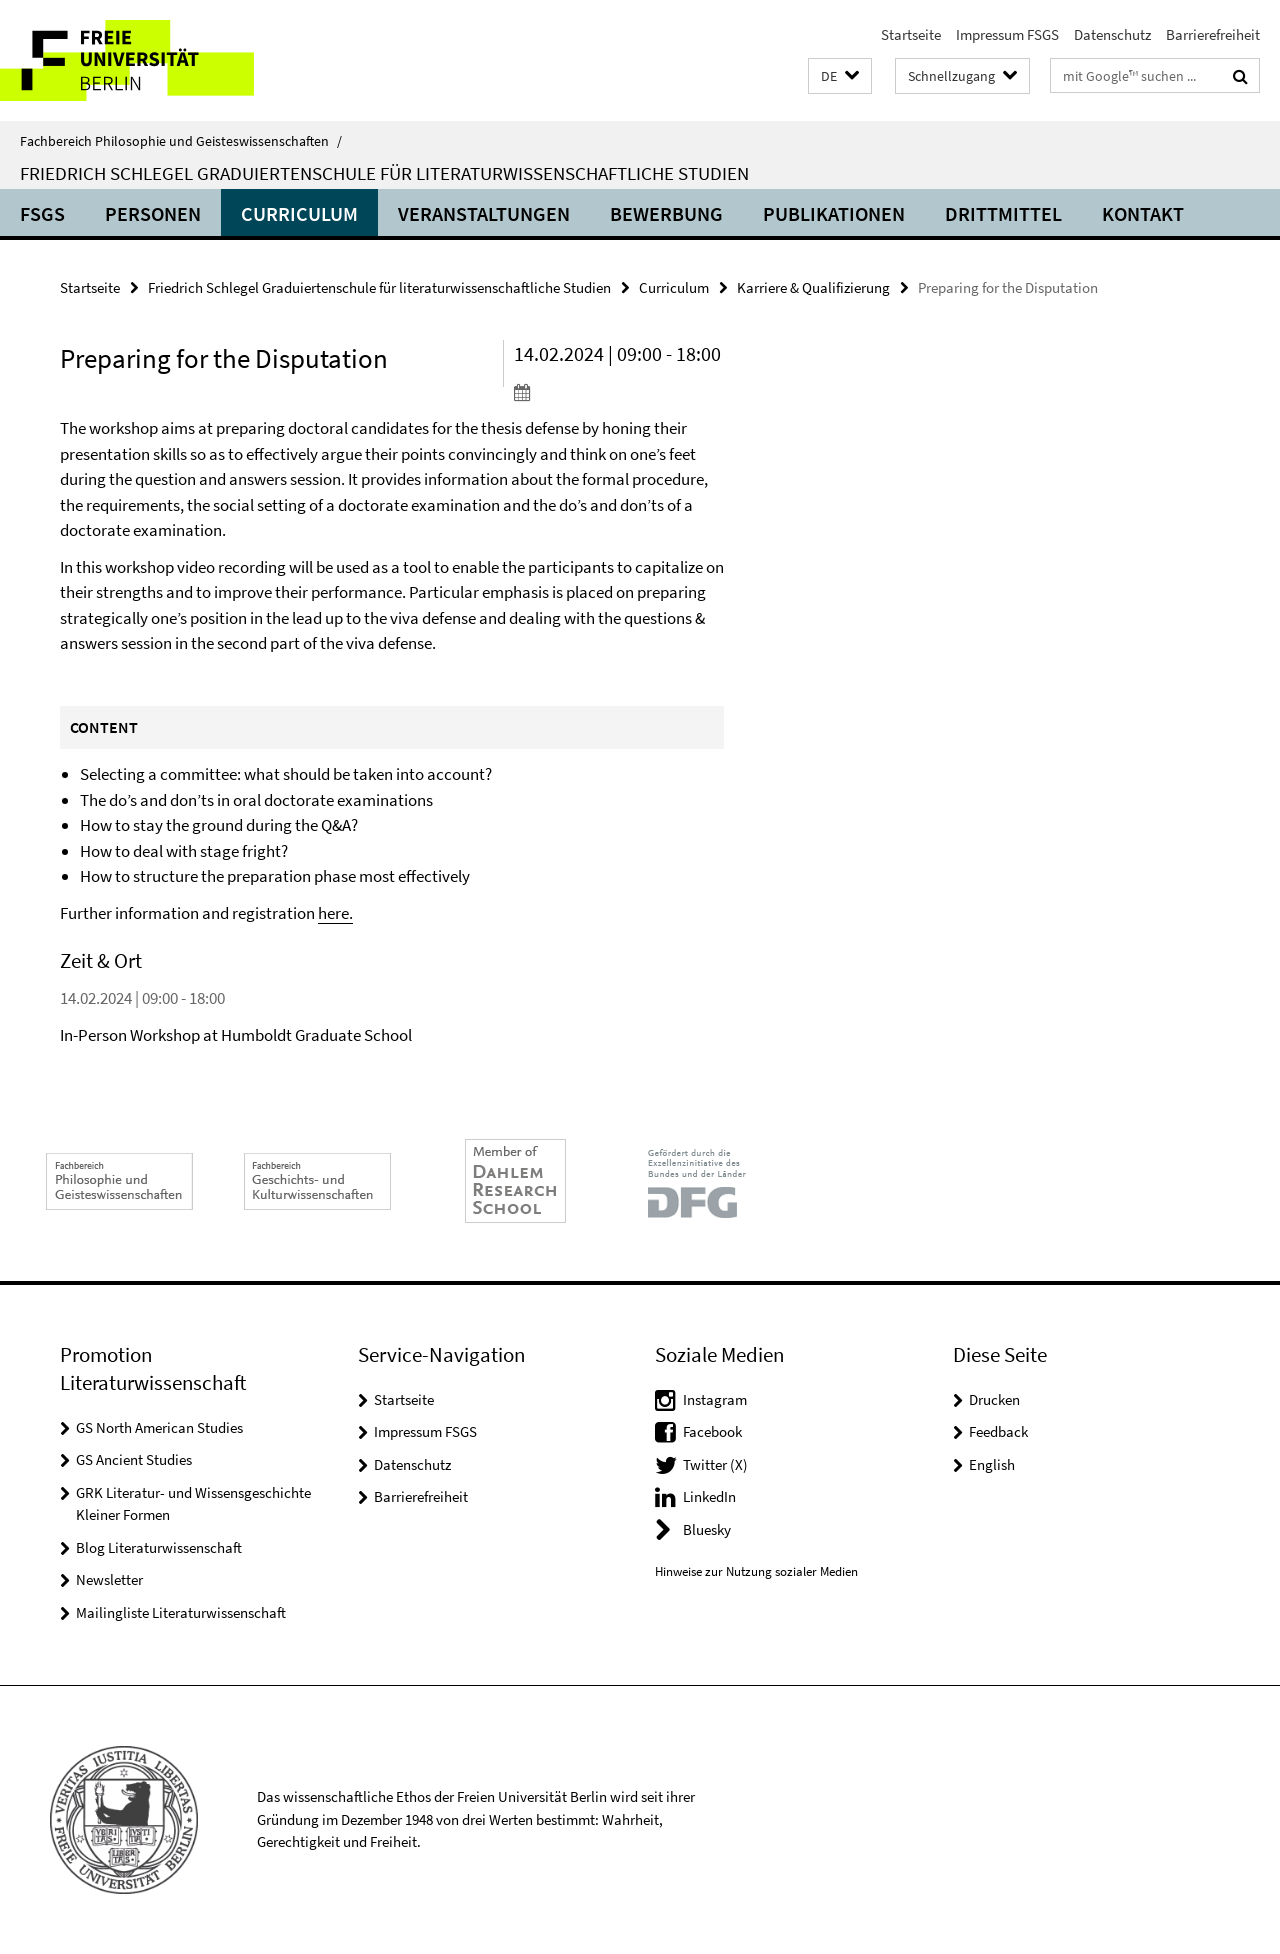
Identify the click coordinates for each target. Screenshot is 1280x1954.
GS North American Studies (159, 1427)
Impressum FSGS (1007, 34)
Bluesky (707, 1529)
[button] (840, 76)
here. (335, 913)
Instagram (715, 1399)
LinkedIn (709, 1496)
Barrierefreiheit (1213, 34)
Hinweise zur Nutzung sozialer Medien (756, 1571)
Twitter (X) (715, 1464)
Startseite (911, 34)
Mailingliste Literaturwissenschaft (181, 1612)
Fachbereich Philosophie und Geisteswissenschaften (181, 141)
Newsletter (109, 1579)
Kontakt (1143, 213)
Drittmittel (1003, 213)
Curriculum (299, 213)
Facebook (712, 1431)
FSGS (42, 213)
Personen (153, 213)
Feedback (998, 1431)
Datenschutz (1112, 34)
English (992, 1464)
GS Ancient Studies (134, 1459)
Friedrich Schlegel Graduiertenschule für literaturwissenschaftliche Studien (384, 173)
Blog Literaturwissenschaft (159, 1547)
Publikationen (834, 213)
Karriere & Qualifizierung (813, 287)
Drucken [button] (994, 1399)
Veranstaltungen (484, 213)
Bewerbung (666, 213)
